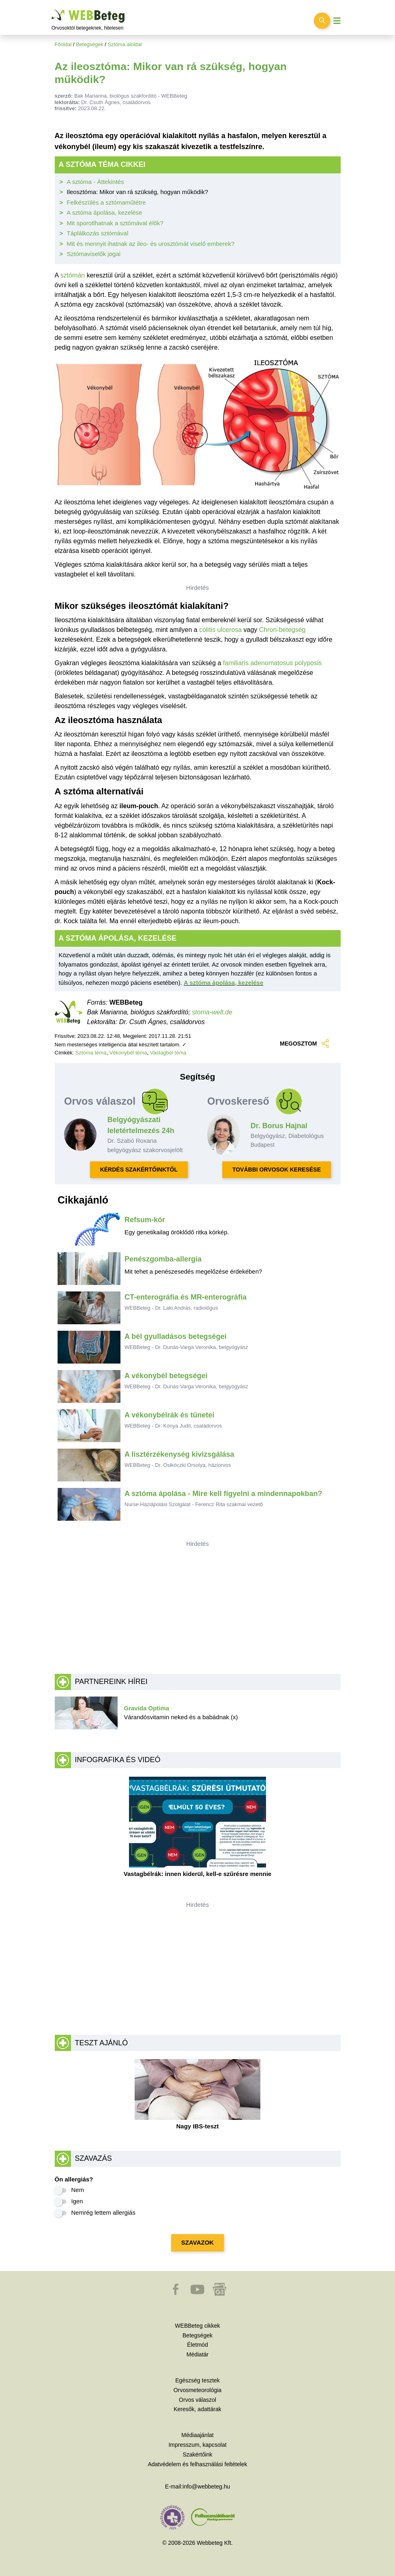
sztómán (72, 275)
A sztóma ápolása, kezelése (104, 212)
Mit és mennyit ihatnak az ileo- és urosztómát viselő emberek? (151, 243)
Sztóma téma (91, 1053)
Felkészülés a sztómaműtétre (106, 202)
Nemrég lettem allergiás (103, 2212)
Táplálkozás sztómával (98, 233)
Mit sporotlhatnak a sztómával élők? (115, 223)
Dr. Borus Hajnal (279, 1126)
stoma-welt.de (212, 1012)
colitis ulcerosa (221, 629)
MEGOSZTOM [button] (305, 1044)
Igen (77, 2201)
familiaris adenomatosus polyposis (272, 662)
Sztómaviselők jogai (94, 253)
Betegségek (89, 44)
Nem (77, 2189)
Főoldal (63, 44)
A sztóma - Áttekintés (95, 181)
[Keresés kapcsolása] (322, 21)
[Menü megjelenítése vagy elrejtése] (337, 21)
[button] (176, 2293)
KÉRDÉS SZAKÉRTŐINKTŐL (139, 1169)
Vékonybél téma (128, 1053)
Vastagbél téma (168, 1053)
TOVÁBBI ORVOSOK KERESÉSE (276, 1169)
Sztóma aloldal (124, 44)
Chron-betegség (282, 629)
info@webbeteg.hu (206, 2486)
